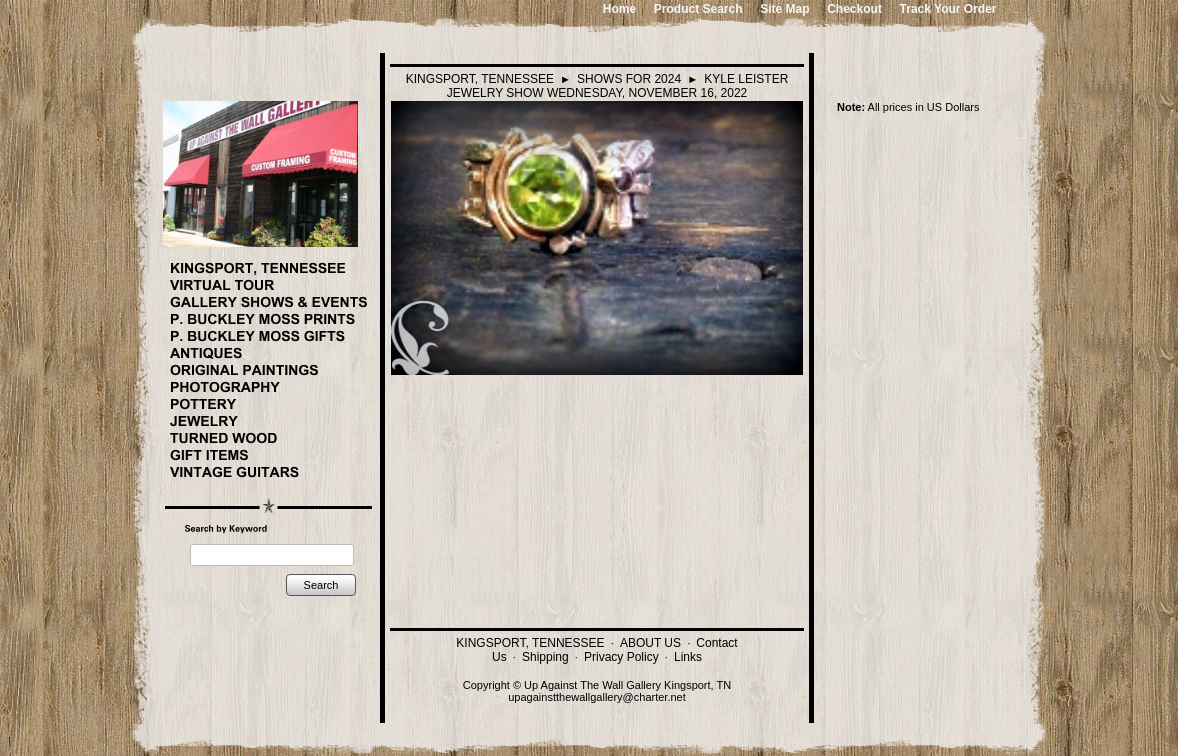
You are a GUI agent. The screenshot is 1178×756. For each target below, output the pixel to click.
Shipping (545, 657)
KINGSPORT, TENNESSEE (480, 79)
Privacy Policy (621, 657)
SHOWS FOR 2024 (629, 79)
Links (688, 657)
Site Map (784, 9)
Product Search (698, 9)
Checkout (854, 9)
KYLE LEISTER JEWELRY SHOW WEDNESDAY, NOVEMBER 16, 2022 (618, 86)
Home (619, 9)
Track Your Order (948, 9)
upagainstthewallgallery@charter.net (597, 697)
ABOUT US (650, 643)
